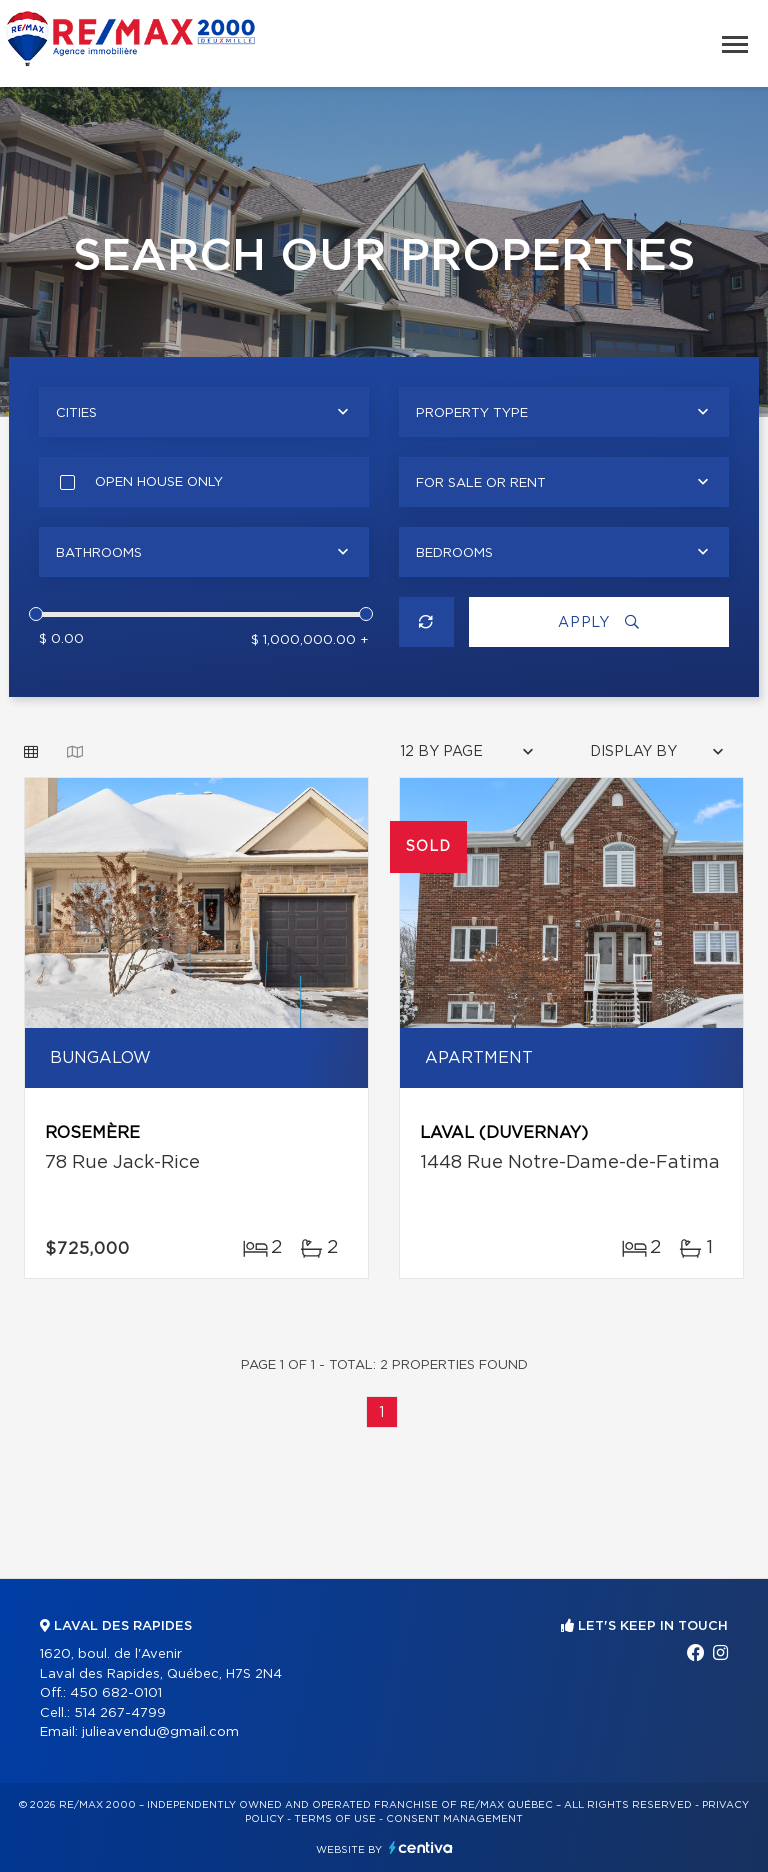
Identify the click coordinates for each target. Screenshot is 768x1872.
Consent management (454, 1819)
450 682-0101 (116, 1693)
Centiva (421, 1847)
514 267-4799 (120, 1713)
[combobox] (204, 412)
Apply (599, 622)
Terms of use (335, 1819)
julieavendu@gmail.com (160, 1732)
